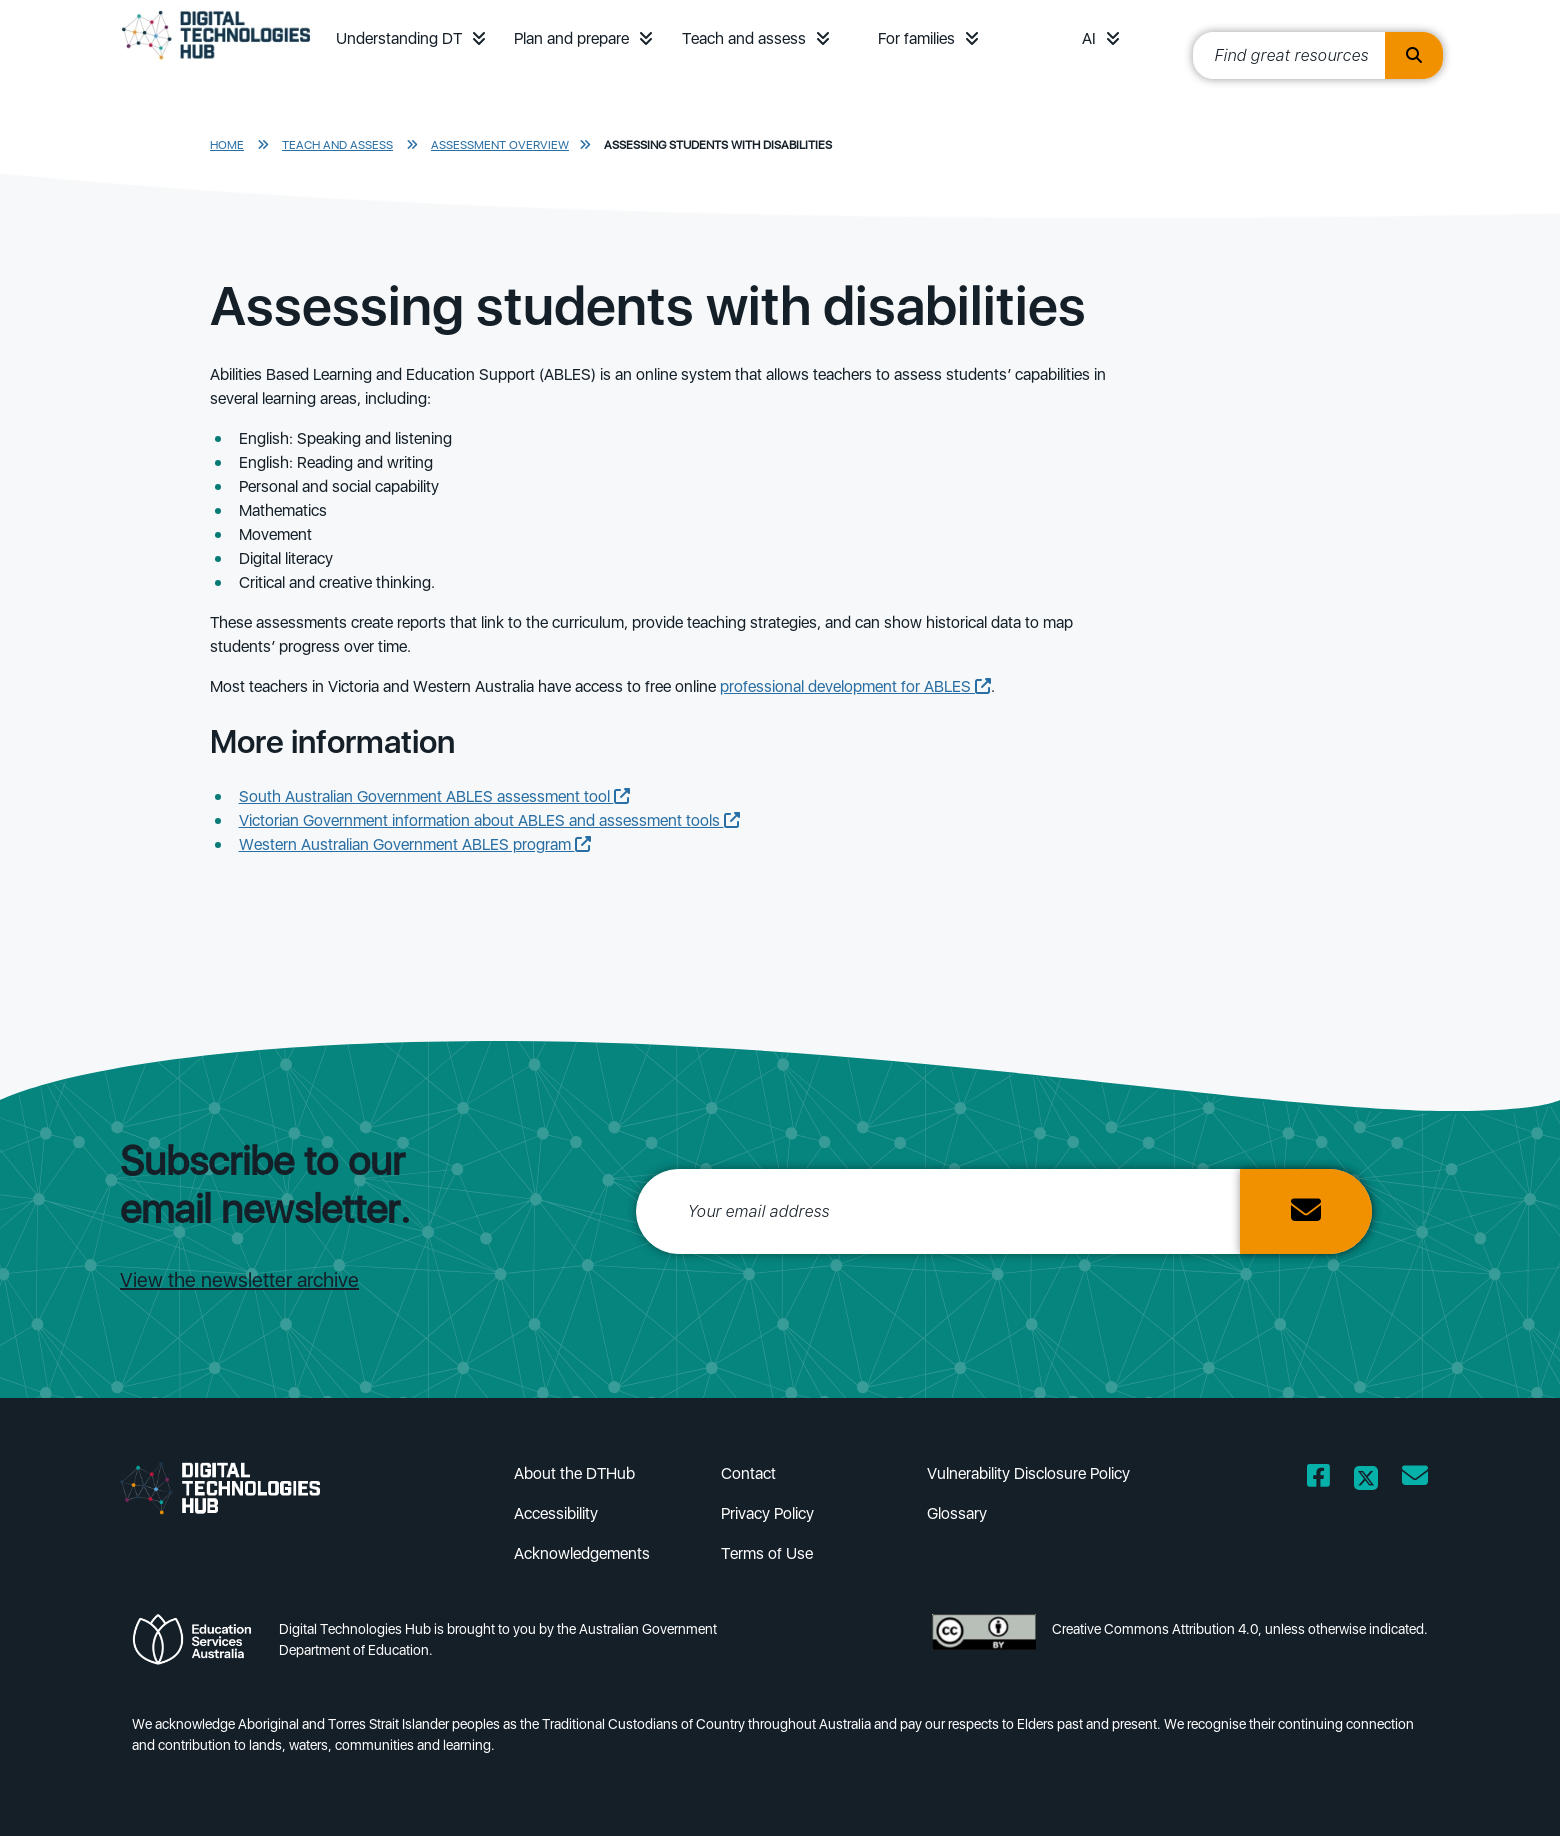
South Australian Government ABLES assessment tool (434, 796)
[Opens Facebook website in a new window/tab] (1318, 1479)
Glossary (957, 1513)
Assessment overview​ (500, 145)
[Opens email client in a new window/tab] (1415, 1479)
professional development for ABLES (855, 686)
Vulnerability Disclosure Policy (1028, 1473)
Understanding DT (399, 38)
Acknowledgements (582, 1553)
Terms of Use (767, 1553)
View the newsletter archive (239, 1280)
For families (916, 38)
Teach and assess (744, 38)
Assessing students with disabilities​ (718, 145)
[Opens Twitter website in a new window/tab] (1366, 1479)
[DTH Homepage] (216, 62)
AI (1089, 38)
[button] (479, 38)
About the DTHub (574, 1473)
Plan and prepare (571, 38)
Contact (748, 1473)
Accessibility (556, 1513)
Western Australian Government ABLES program (415, 844)
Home (227, 145)
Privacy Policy (767, 1513)
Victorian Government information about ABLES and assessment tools (489, 820)
